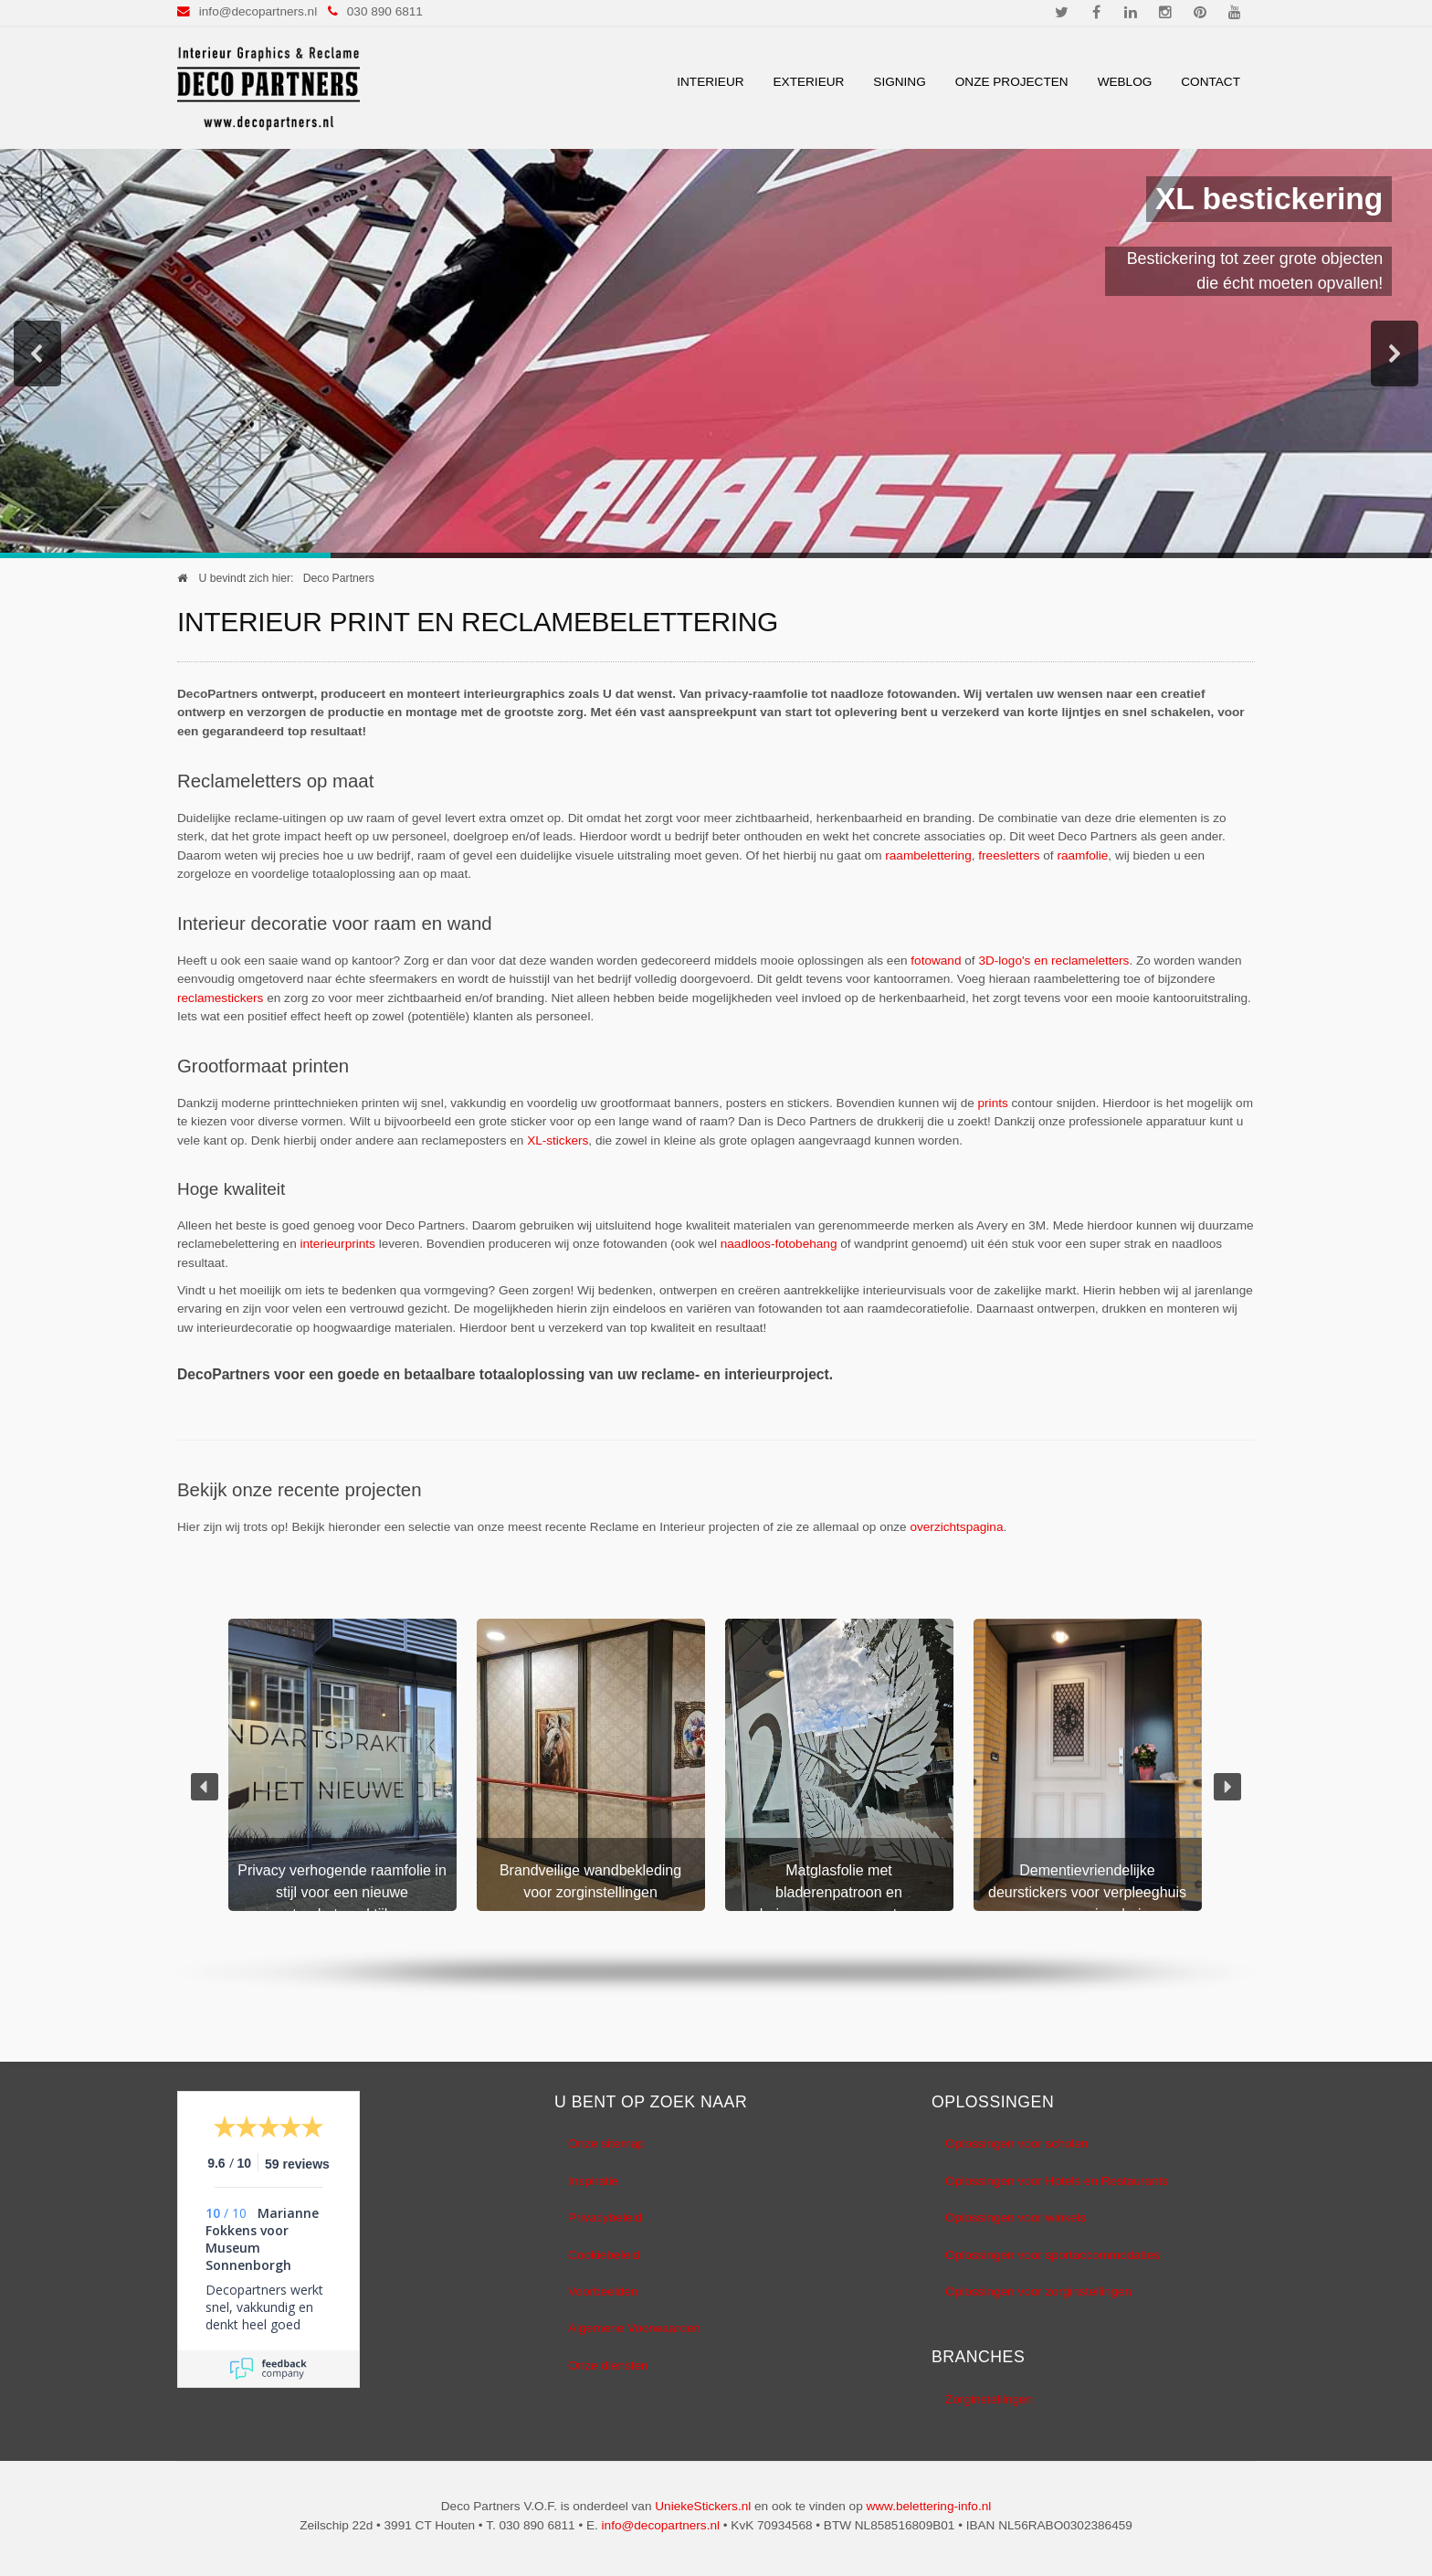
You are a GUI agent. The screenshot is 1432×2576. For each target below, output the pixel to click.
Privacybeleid (605, 2217)
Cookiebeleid (604, 2255)
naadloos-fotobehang (779, 1244)
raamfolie (1082, 855)
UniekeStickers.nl (703, 2506)
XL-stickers (557, 1140)
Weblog (1125, 82)
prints (993, 1103)
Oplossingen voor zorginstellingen (1038, 2291)
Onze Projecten (1012, 82)
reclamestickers (220, 998)
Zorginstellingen (989, 2399)
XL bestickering (1276, 199)
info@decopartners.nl (258, 11)
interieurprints (337, 1244)
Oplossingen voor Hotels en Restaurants (1056, 2181)
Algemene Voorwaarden (634, 2328)
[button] (37, 353)
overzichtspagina (956, 1527)
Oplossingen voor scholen (1016, 2143)
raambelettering (928, 855)
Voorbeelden (602, 2291)
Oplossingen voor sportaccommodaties (1052, 2255)
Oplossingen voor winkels (1015, 2217)
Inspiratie (593, 2181)
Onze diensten (608, 2365)
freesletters (1008, 855)
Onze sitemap (606, 2143)
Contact (1210, 82)
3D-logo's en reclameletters (1053, 960)
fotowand (936, 960)
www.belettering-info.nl (928, 2506)
